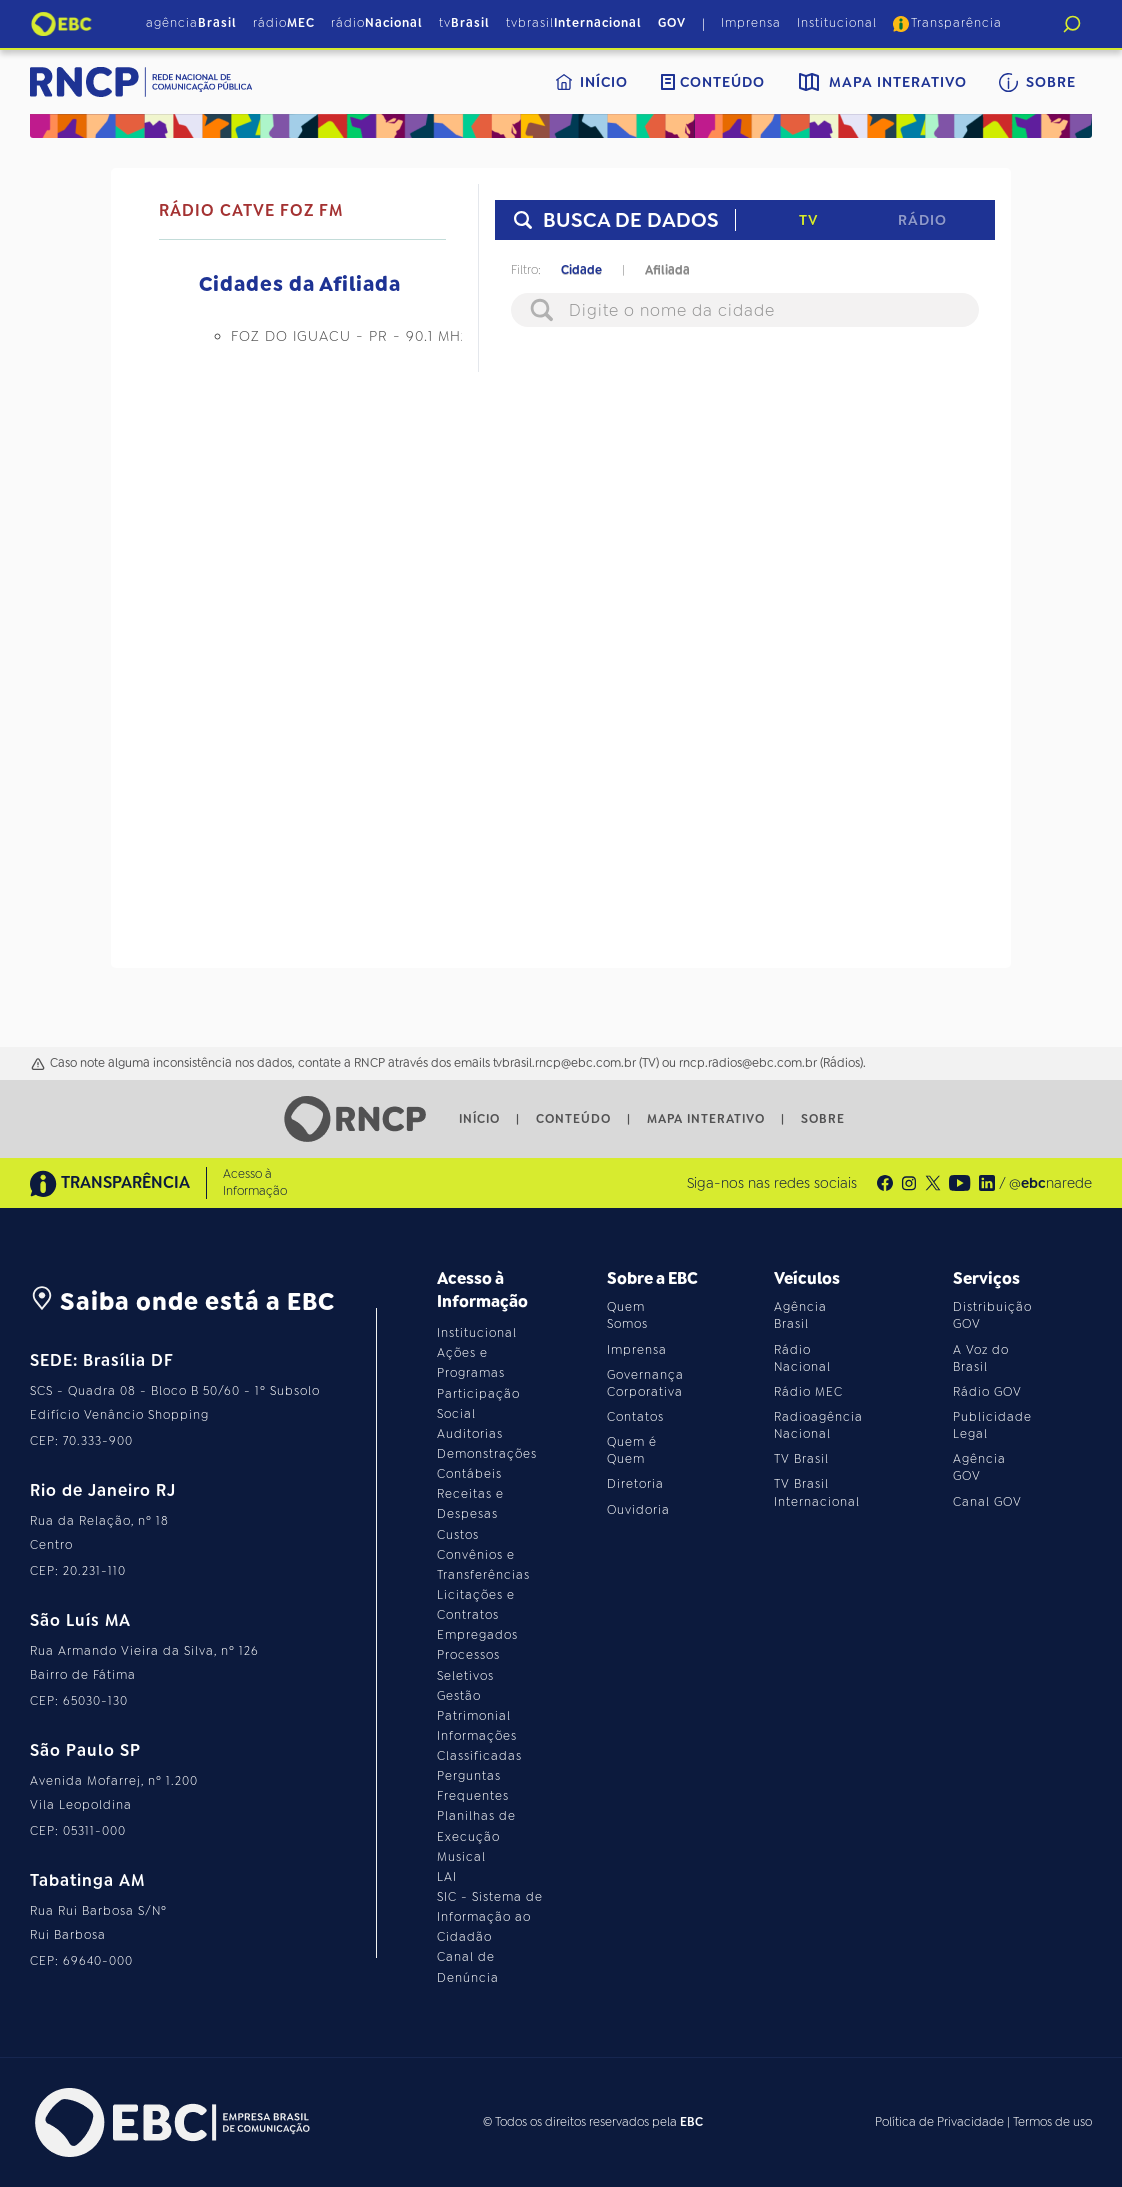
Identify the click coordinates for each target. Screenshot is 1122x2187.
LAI (447, 1877)
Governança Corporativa (645, 1383)
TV (808, 220)
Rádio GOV (987, 1392)
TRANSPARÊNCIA (110, 1183)
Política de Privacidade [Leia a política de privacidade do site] (939, 2122)
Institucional (837, 23)
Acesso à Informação (255, 1182)
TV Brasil (801, 1459)
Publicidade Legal (992, 1425)
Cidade (581, 270)
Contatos (635, 1417)
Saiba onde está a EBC (182, 1302)
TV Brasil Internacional (817, 1492)
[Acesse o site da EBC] (170, 2122)
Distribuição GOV (992, 1315)
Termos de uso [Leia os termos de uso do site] (1052, 2122)
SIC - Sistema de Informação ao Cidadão (490, 1917)
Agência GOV (979, 1467)
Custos (458, 1535)
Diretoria (635, 1484)
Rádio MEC (808, 1392)
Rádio (922, 220)
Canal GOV (987, 1502)
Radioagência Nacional (818, 1425)
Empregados (477, 1635)
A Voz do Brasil (981, 1358)
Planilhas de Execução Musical (476, 1836)
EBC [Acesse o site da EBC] (691, 2122)
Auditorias (470, 1434)
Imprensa (751, 23)
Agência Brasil (800, 1315)
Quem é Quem (632, 1450)
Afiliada (667, 270)
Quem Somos (627, 1315)
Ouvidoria (638, 1510)
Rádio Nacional (802, 1358)
